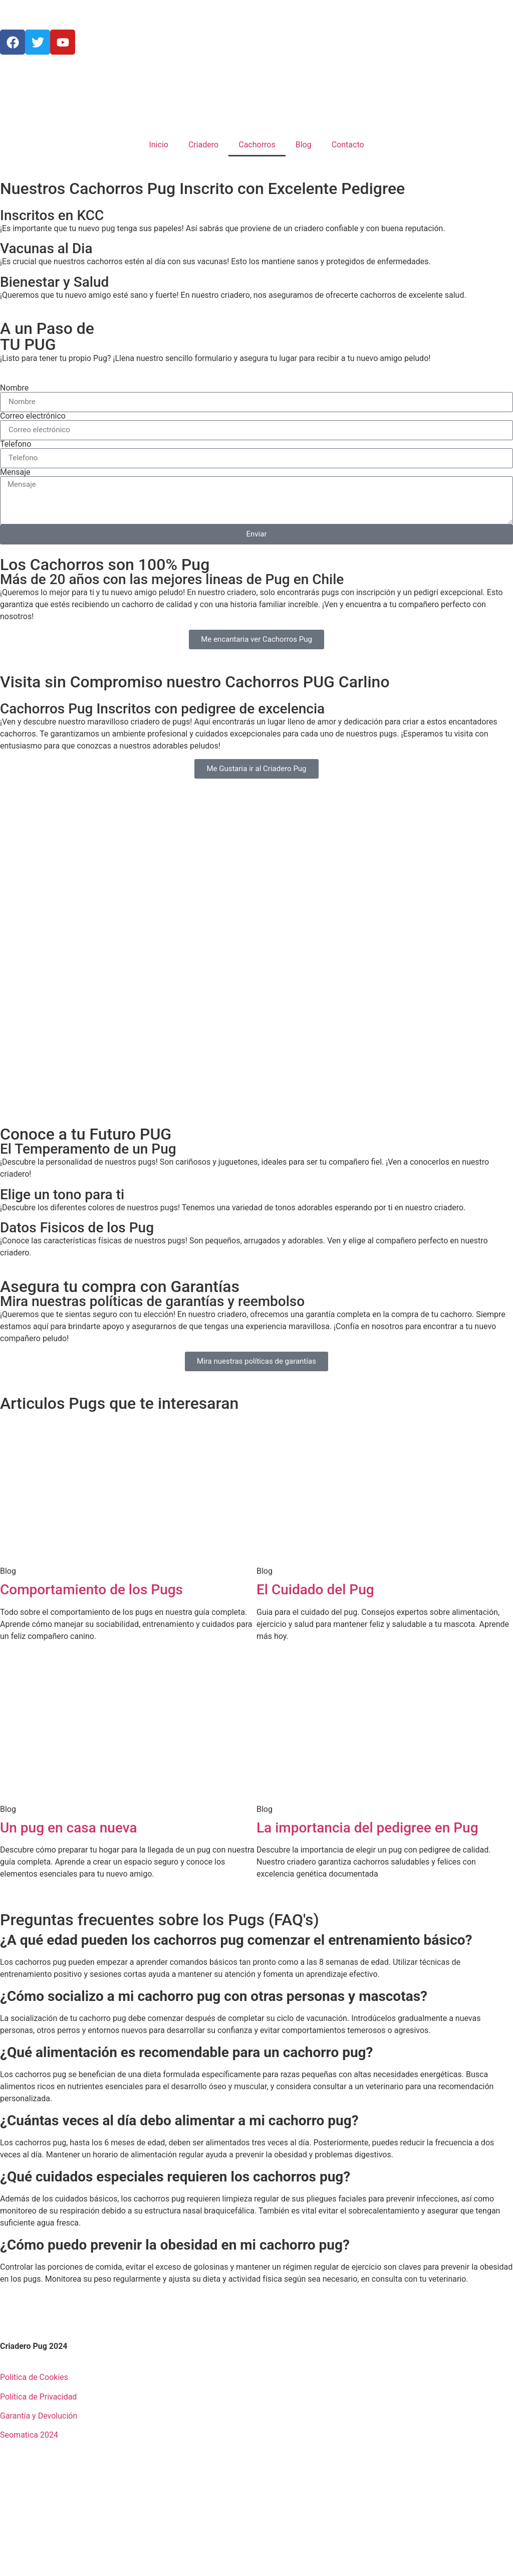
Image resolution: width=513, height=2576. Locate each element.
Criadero (203, 144)
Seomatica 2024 (29, 2435)
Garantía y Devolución (38, 2416)
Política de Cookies (34, 2377)
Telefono (15, 444)
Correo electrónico (33, 416)
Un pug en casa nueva (68, 1827)
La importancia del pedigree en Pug (367, 1827)
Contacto (348, 144)
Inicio (158, 144)
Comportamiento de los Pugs (91, 1589)
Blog (304, 144)
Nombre (14, 388)
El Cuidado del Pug (315, 1589)
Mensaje (15, 472)
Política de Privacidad (38, 2397)
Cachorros (257, 144)
